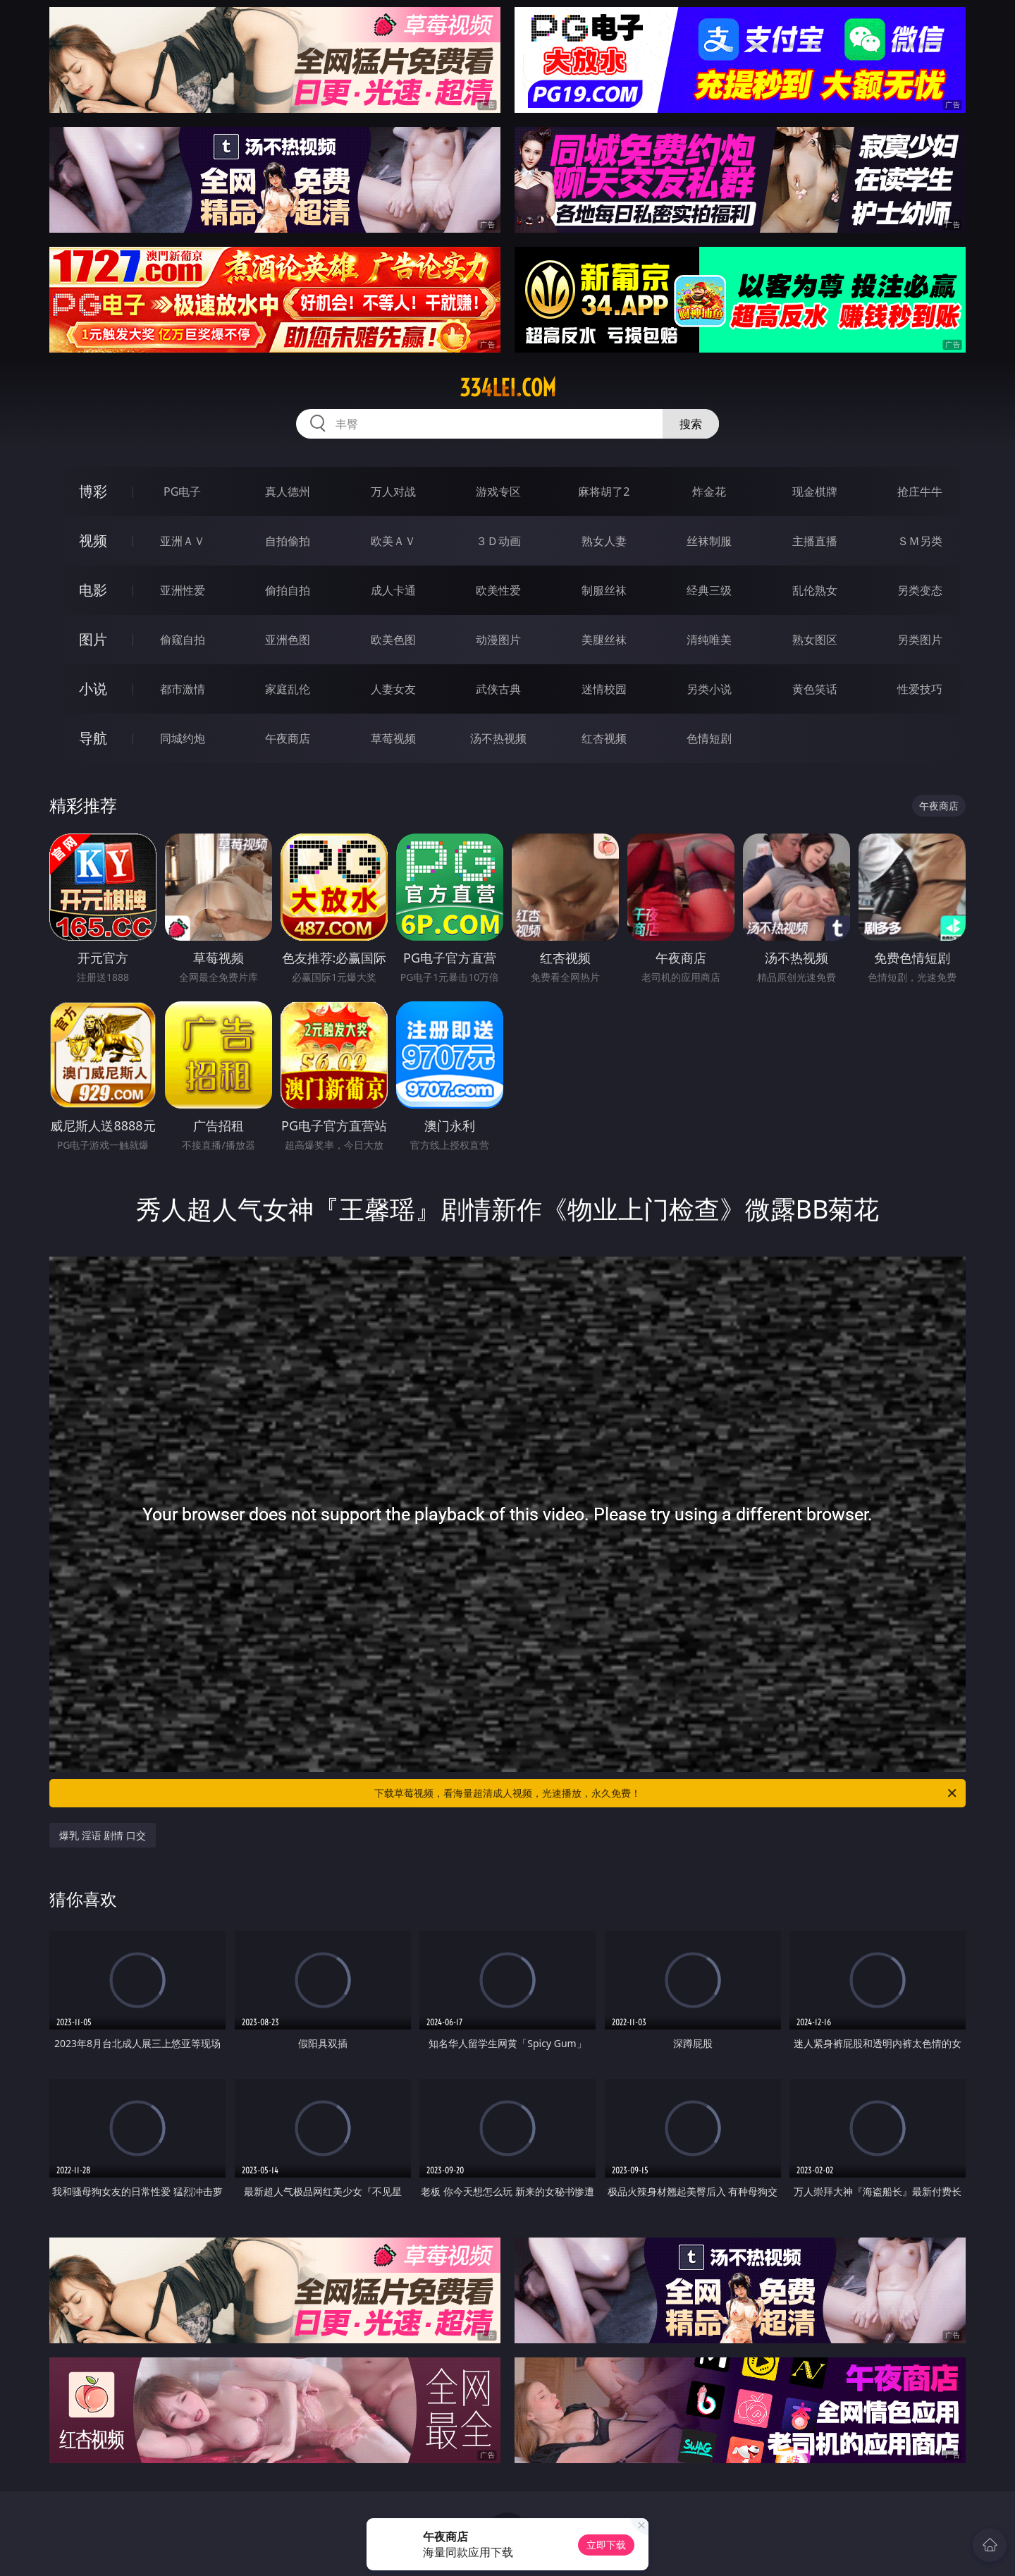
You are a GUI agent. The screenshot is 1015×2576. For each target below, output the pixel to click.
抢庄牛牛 (919, 491)
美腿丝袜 (604, 639)
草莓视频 (393, 738)
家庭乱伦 (287, 689)
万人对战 (393, 491)
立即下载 (606, 2544)
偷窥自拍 (182, 639)
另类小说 (709, 689)
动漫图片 (498, 639)
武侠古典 (498, 689)
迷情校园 (604, 689)
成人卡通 (393, 590)
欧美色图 (393, 639)
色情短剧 (709, 738)
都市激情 (182, 689)
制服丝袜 (604, 590)
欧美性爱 (498, 590)
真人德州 (287, 491)
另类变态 (919, 590)
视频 (93, 540)
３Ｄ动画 (498, 541)
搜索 (690, 424)
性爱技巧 (919, 689)
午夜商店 (287, 738)
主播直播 (814, 541)
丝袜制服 (709, 541)
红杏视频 (604, 738)
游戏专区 (498, 491)
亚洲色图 (287, 639)
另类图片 (919, 639)
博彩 (93, 491)
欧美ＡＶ (393, 541)
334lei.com (508, 388)
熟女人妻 (604, 541)
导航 (93, 737)
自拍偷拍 (287, 541)
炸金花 (709, 491)
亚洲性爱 (182, 590)
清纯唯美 (709, 639)
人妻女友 (393, 689)
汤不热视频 (498, 738)
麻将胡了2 (603, 491)
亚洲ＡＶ (182, 541)
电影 (93, 589)
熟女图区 (814, 639)
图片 (93, 639)
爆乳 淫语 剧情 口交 (102, 1835)
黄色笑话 (814, 689)
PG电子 (182, 491)
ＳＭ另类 (919, 541)
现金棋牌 (814, 491)
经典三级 (709, 590)
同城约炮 (182, 738)
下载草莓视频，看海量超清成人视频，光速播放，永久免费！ (666, 1793)
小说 (93, 688)
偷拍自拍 (287, 590)
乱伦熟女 (814, 590)
